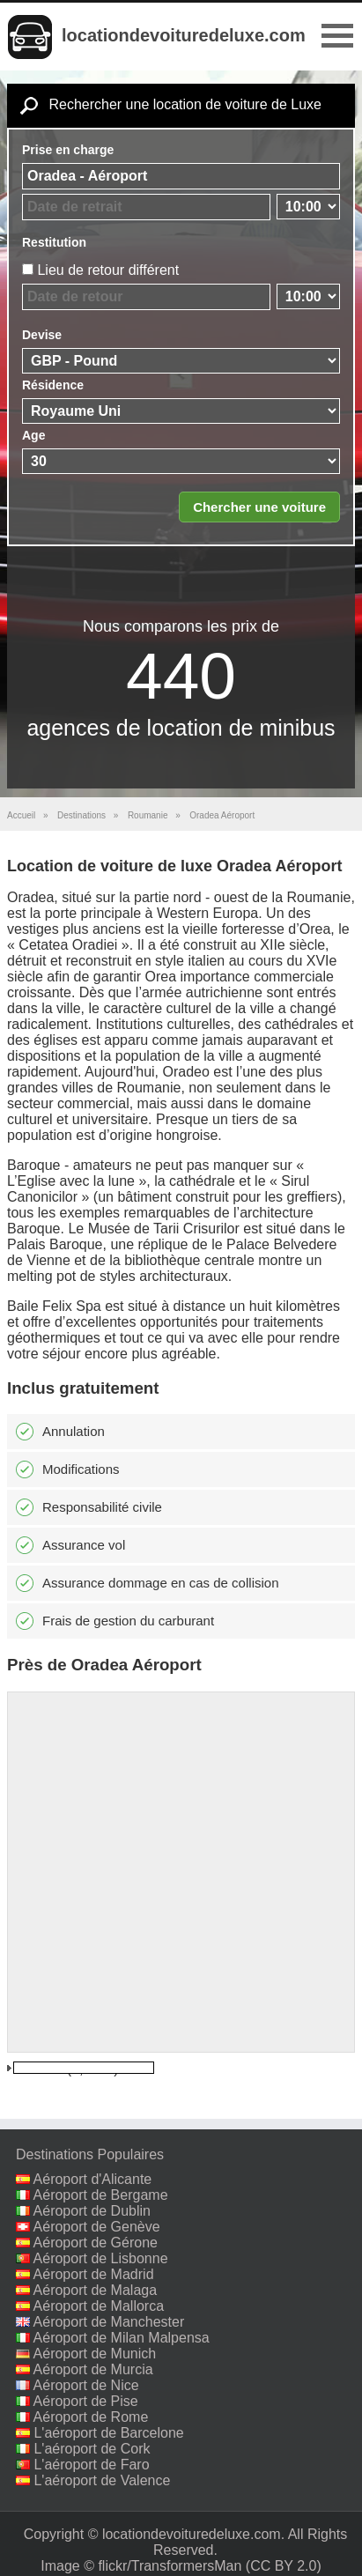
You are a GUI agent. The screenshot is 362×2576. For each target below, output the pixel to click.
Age (33, 435)
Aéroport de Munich (95, 2353)
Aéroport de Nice (86, 2385)
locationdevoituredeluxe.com (184, 35)
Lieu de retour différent (108, 270)
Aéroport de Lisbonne (100, 2258)
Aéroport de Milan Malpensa (121, 2337)
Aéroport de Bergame (100, 2194)
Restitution (54, 242)
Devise (42, 335)
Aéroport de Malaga (95, 2290)
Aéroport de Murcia (93, 2369)
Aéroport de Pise (85, 2401)
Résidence (53, 385)
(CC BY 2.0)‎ (283, 2565)
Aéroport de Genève (96, 2226)
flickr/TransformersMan (169, 2565)
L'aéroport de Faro (91, 2464)
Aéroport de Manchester (109, 2321)
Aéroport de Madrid (93, 2274)
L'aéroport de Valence (101, 2480)
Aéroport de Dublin (92, 2210)
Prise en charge (68, 150)
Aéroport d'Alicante (92, 2179)
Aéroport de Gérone (95, 2242)
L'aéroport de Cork (91, 2448)
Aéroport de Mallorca (99, 2305)
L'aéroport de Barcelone (108, 2432)
